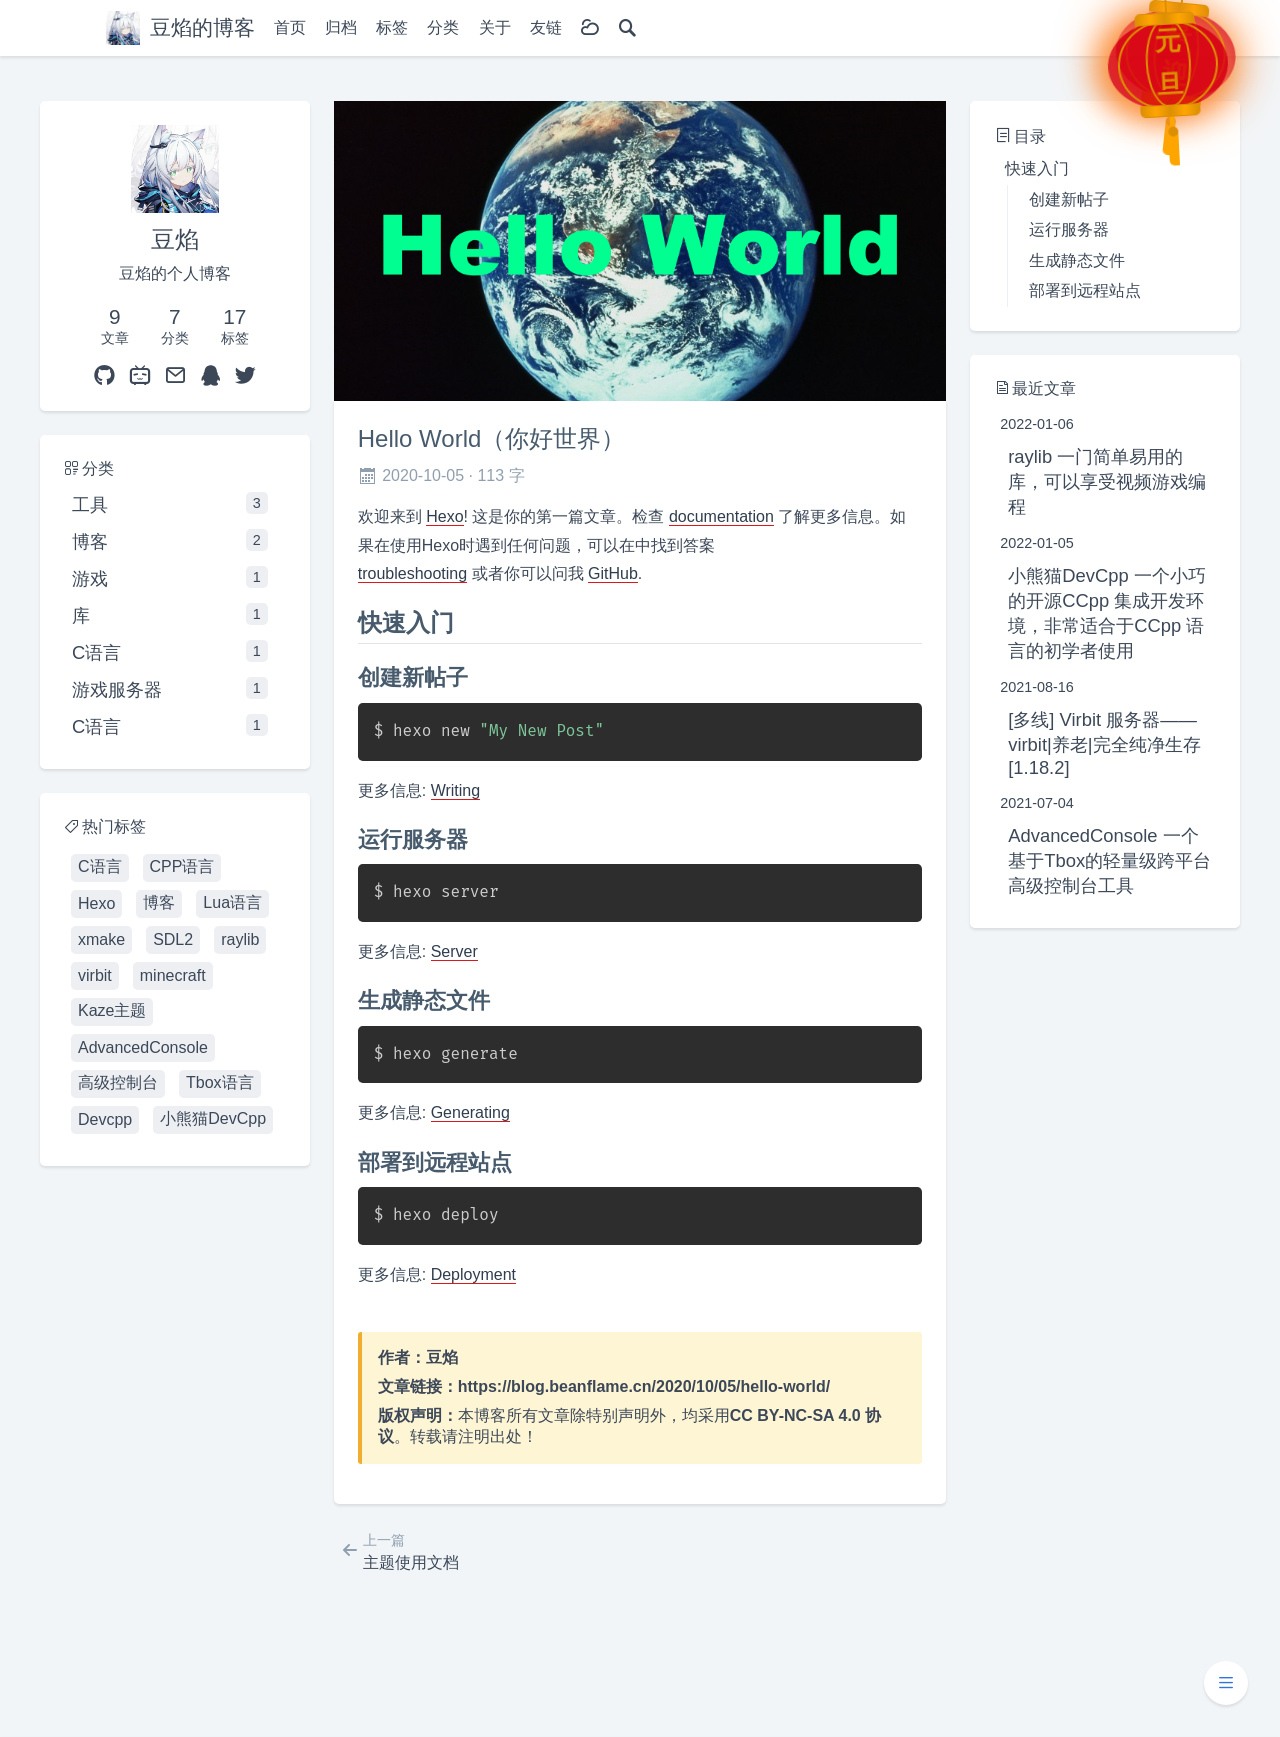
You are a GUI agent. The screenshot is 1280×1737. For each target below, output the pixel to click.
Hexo (444, 516)
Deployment (473, 1274)
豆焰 (442, 1357)
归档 (341, 27)
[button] (1226, 1683)
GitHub (613, 573)
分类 (443, 27)
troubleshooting (412, 573)
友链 (546, 27)
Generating (470, 1112)
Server (454, 951)
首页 (290, 27)
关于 (495, 27)
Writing (456, 790)
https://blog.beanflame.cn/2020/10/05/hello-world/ (644, 1386)
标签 (392, 27)
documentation (721, 516)
